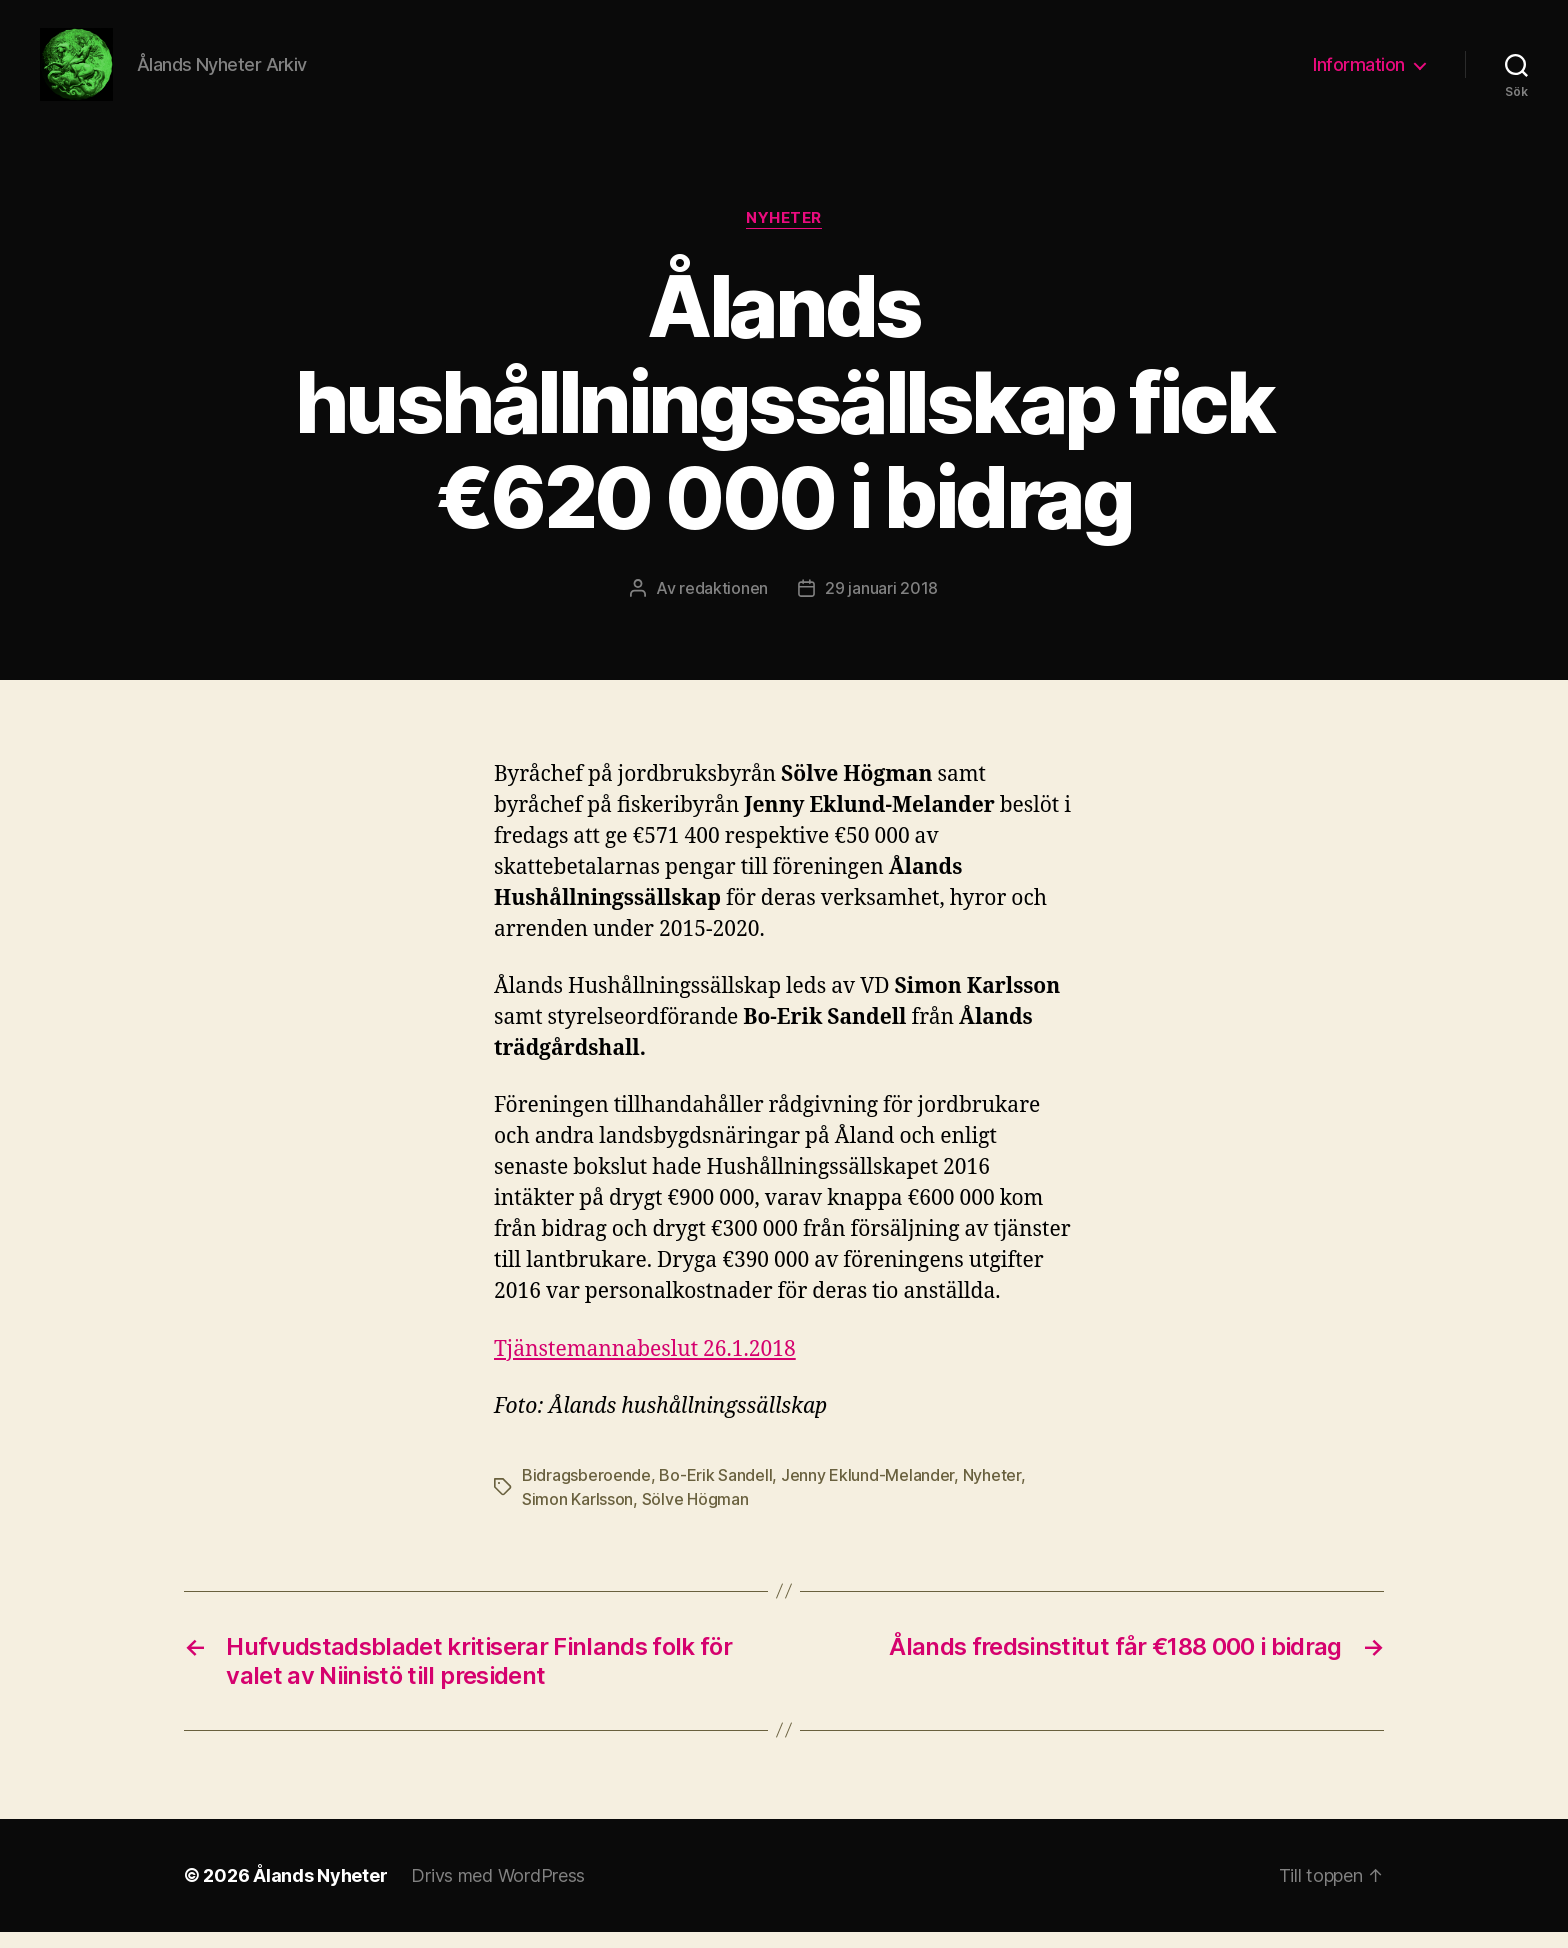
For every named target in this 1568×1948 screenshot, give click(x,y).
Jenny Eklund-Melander (867, 1491)
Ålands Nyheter (320, 1891)
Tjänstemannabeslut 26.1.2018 (645, 1365)
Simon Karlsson (577, 1515)
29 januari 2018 (881, 605)
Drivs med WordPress (498, 1891)
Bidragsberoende (586, 1491)
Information (1359, 72)
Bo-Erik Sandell (715, 1491)
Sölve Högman (695, 1515)
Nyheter (784, 235)
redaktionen (723, 605)
